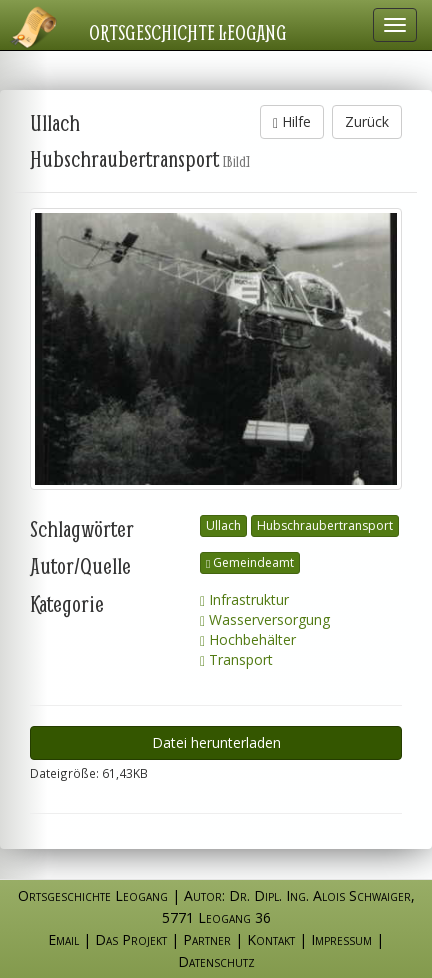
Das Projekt (131, 939)
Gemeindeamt (250, 562)
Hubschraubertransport (325, 525)
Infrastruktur (244, 599)
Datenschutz (216, 961)
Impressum (341, 939)
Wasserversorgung (265, 619)
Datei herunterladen (216, 742)
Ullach (223, 525)
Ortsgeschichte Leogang (188, 32)
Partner (207, 939)
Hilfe (292, 121)
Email (63, 939)
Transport (236, 659)
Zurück (367, 121)
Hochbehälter (248, 639)
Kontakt (271, 939)
